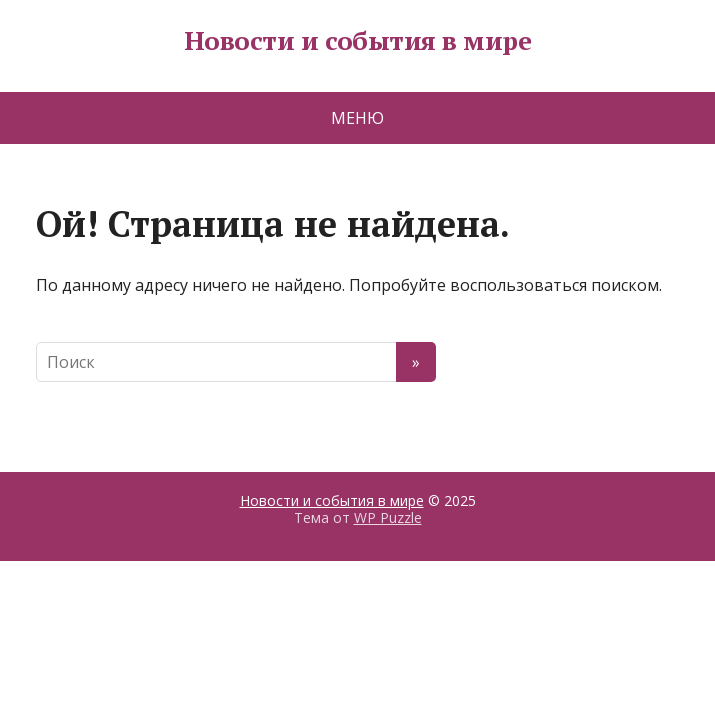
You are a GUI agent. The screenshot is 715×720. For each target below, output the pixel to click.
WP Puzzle (388, 517)
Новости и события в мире (358, 41)
